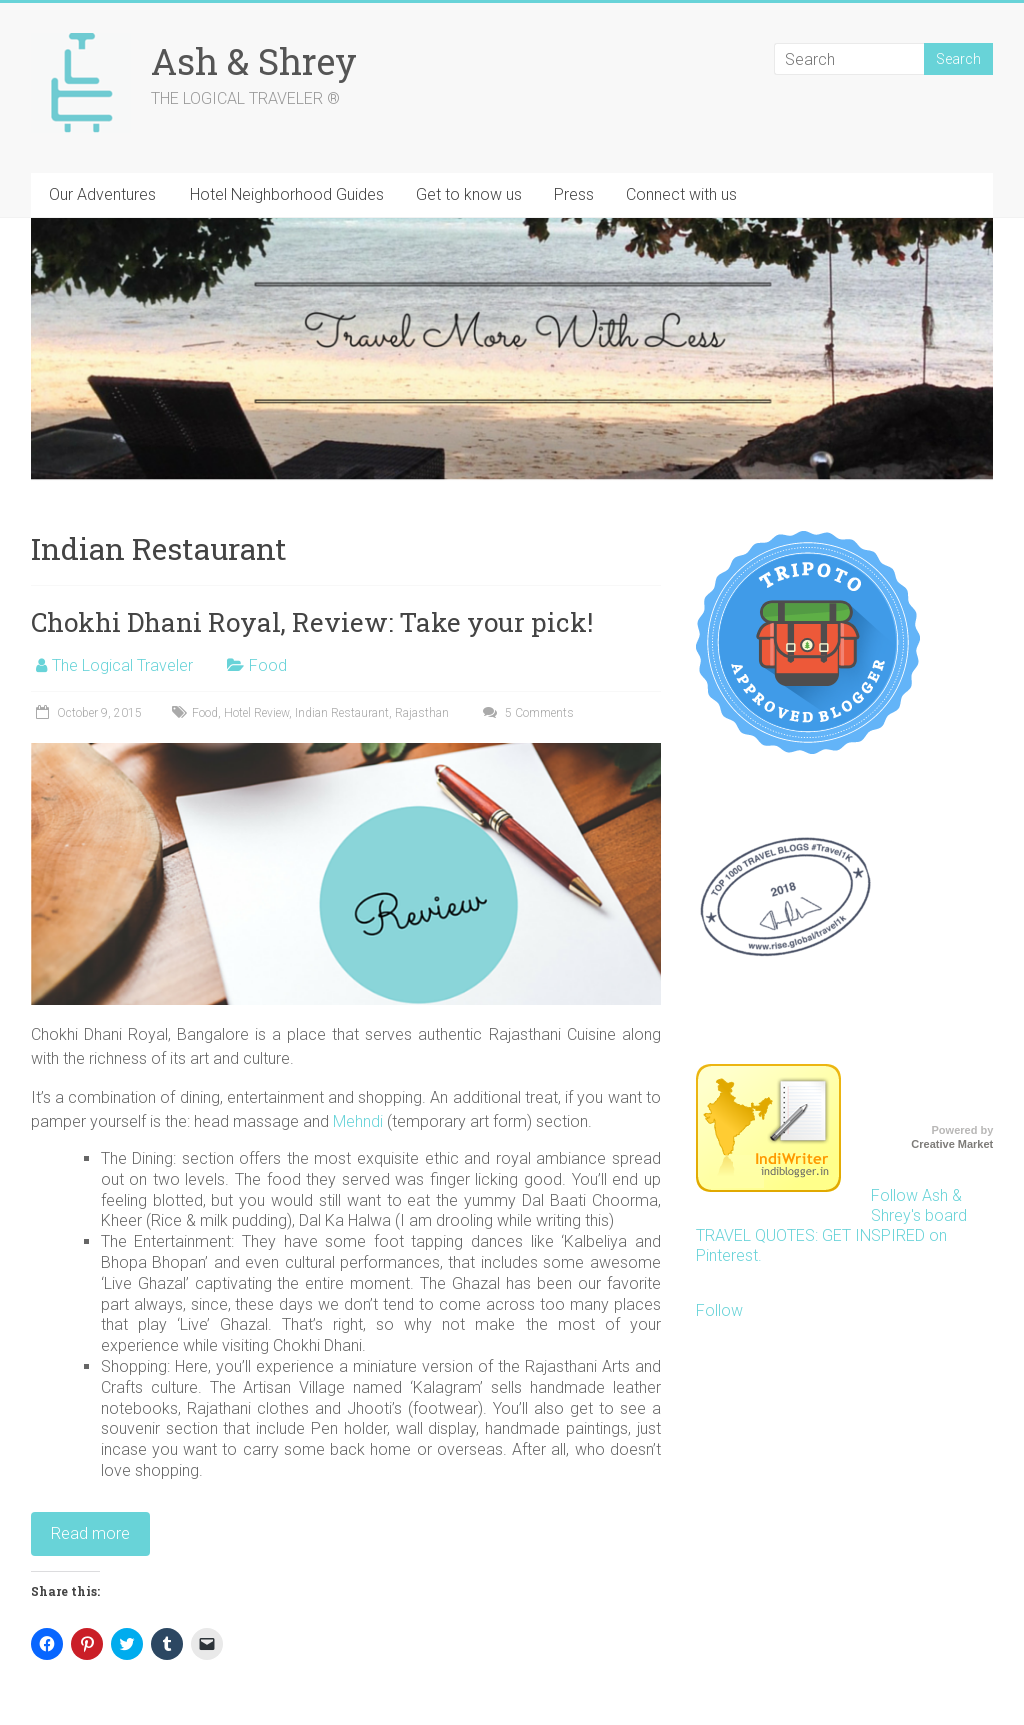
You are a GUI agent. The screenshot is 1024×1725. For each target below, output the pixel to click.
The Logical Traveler (122, 665)
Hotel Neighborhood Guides (287, 194)
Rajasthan (422, 713)
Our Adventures (102, 194)
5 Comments (526, 713)
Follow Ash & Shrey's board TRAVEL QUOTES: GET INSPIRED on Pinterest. (831, 1225)
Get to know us (469, 194)
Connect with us (681, 194)
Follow (719, 1310)
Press (574, 194)
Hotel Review (256, 713)
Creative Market (952, 1144)
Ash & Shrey (254, 61)
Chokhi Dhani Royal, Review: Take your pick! (312, 622)
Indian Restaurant (342, 713)
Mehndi (360, 1121)
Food (268, 665)
